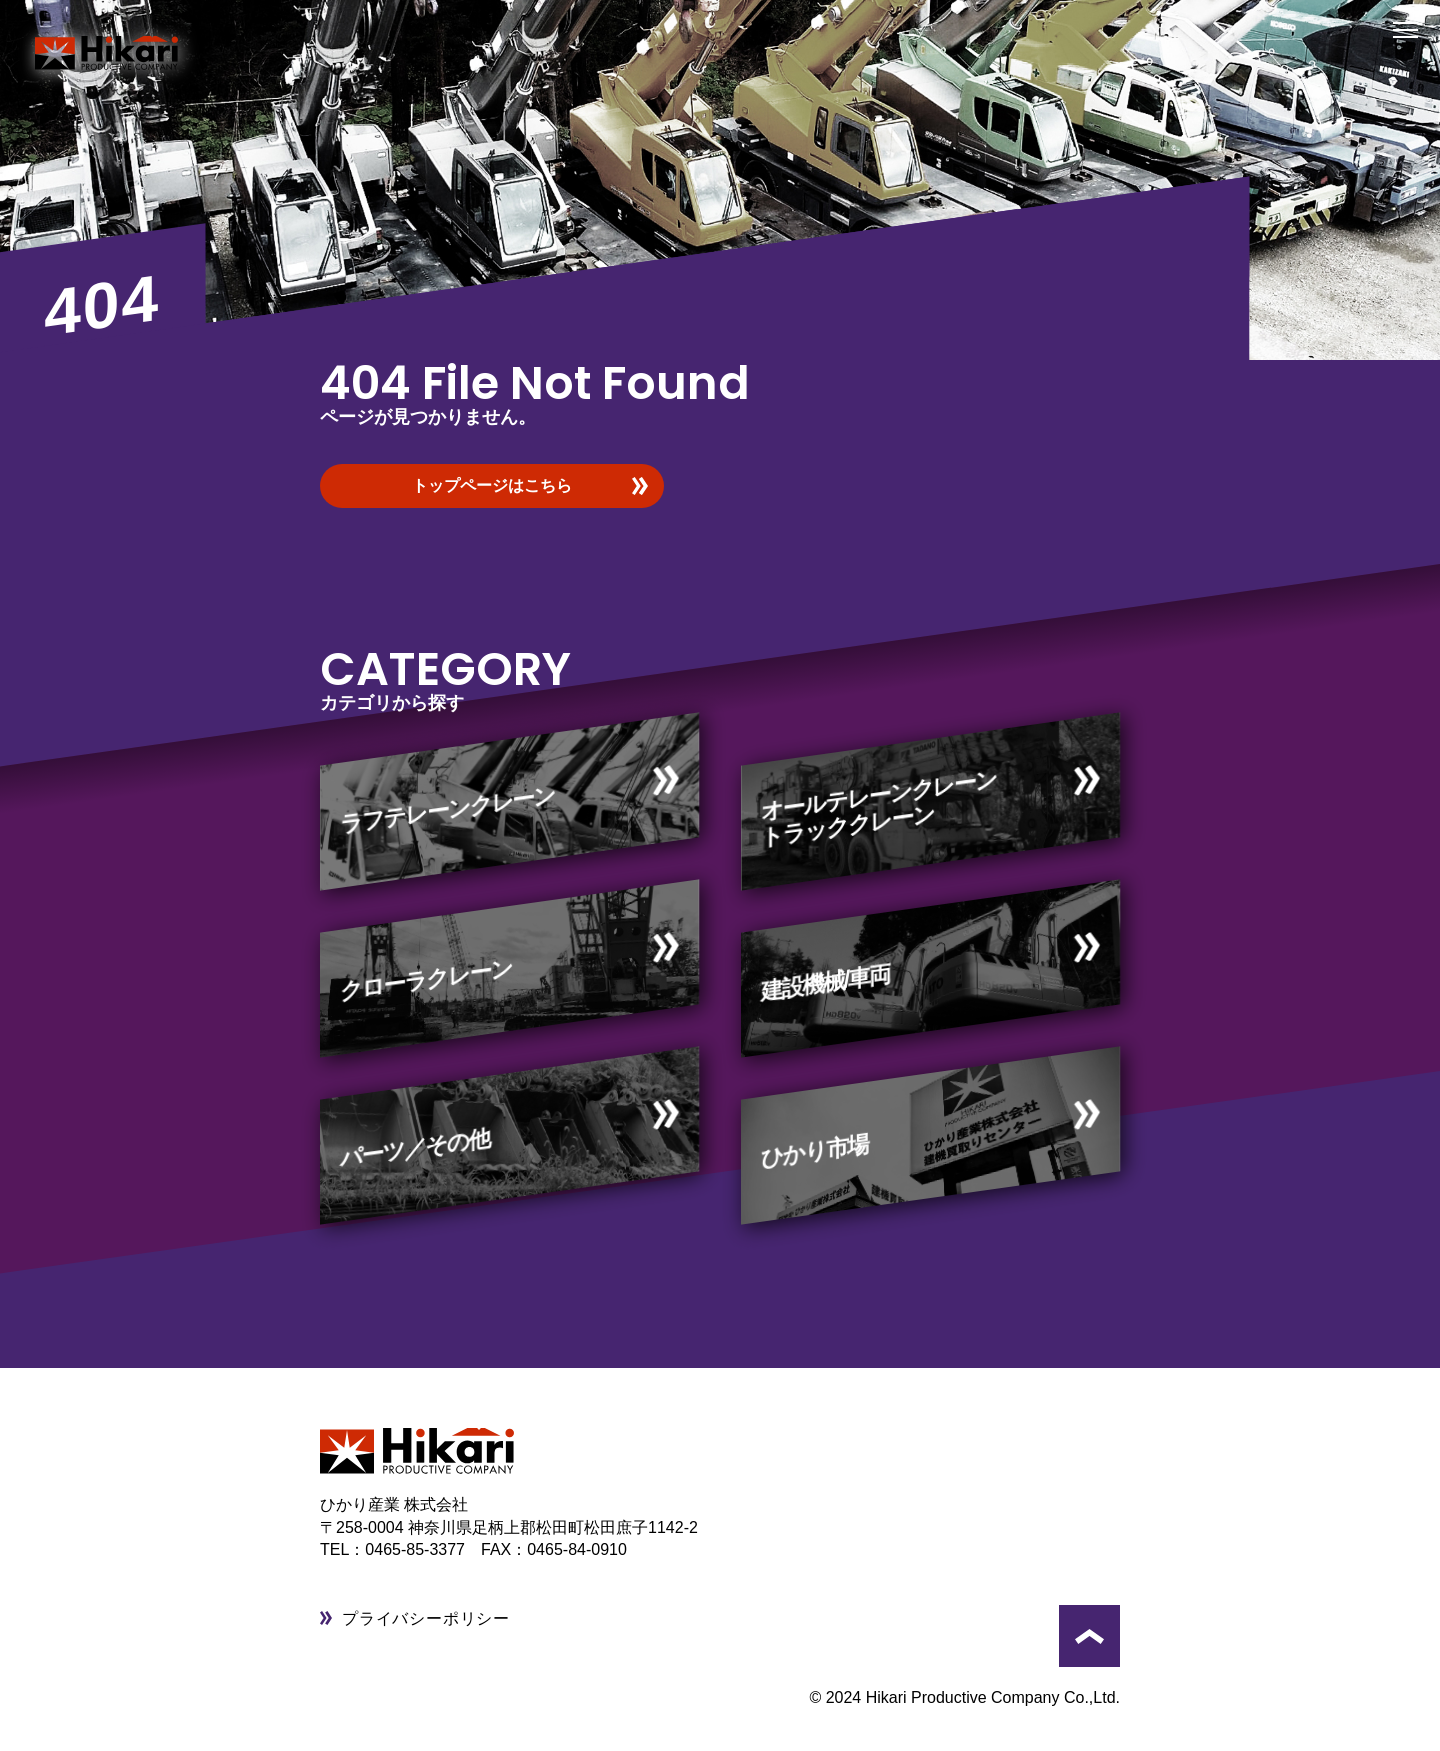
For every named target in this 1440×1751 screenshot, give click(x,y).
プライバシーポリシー (426, 1618)
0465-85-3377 (423, 1549)
